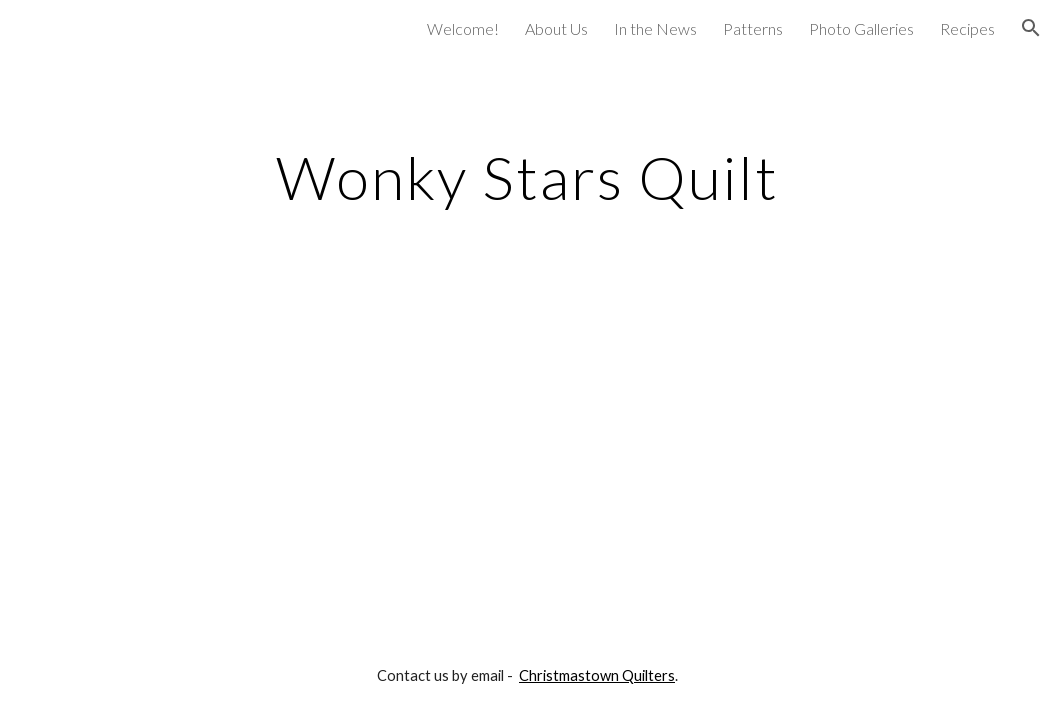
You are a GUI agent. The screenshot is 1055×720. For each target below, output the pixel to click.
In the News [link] (655, 28)
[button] (1031, 28)
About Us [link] (556, 28)
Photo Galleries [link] (861, 28)
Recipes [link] (967, 28)
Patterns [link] (753, 28)
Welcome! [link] (463, 28)
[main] (527, 177)
